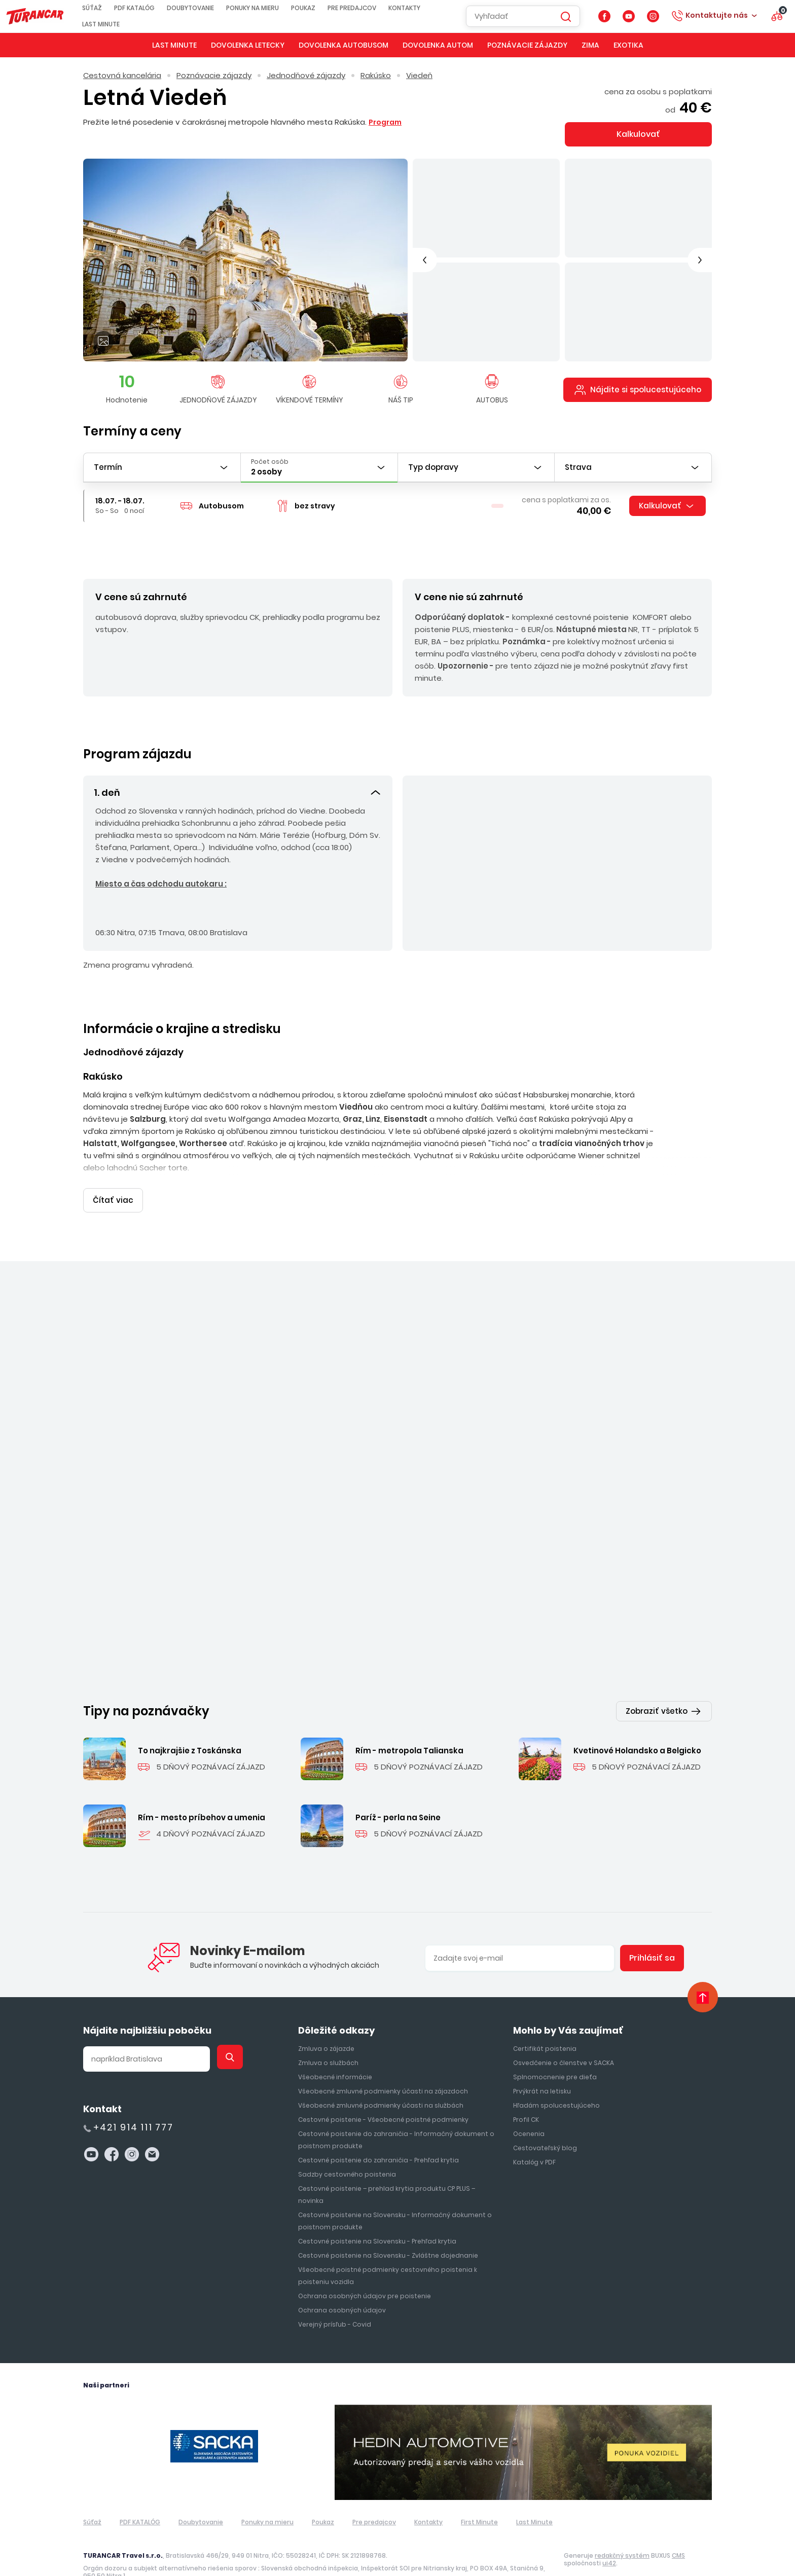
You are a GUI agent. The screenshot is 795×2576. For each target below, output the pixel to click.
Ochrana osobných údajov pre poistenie (364, 2271)
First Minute (479, 2497)
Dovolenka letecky (247, 45)
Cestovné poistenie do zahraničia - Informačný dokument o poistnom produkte (396, 2115)
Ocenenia (529, 2109)
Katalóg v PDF (534, 2137)
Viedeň (419, 75)
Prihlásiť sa (652, 1933)
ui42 (609, 2538)
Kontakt (102, 2084)
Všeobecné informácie (335, 2052)
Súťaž (105, 8)
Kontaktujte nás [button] (716, 15)
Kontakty (417, 8)
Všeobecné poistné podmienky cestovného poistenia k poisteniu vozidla (387, 2251)
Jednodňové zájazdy (306, 75)
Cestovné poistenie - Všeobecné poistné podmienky (383, 2095)
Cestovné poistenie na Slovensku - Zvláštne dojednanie (388, 2231)
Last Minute (114, 24)
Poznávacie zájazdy (527, 45)
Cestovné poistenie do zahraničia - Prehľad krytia (378, 2135)
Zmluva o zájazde (326, 2024)
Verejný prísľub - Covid (334, 2300)
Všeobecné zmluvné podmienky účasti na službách (380, 2081)
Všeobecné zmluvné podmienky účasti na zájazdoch (383, 2067)
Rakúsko (375, 75)
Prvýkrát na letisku (542, 2067)
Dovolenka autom (438, 45)
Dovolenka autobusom (343, 45)
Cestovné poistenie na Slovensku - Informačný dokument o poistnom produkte (395, 2196)
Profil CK (526, 2095)
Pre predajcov (365, 8)
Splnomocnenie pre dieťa (555, 2052)
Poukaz (316, 8)
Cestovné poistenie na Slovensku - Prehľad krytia (377, 2217)
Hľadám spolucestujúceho (556, 2081)
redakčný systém (622, 2531)
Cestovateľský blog (545, 2123)
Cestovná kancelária (122, 75)
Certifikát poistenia (544, 2024)
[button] (237, 791)
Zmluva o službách (328, 2038)
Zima (590, 45)
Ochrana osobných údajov (342, 2285)
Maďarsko (195, 1519)
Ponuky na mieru (265, 8)
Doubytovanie (203, 8)
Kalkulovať (638, 134)
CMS (678, 2531)
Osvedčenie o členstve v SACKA (563, 2038)
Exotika (628, 45)
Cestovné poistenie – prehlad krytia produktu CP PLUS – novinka (386, 2170)
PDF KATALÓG (147, 8)
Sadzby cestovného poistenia (347, 2150)
